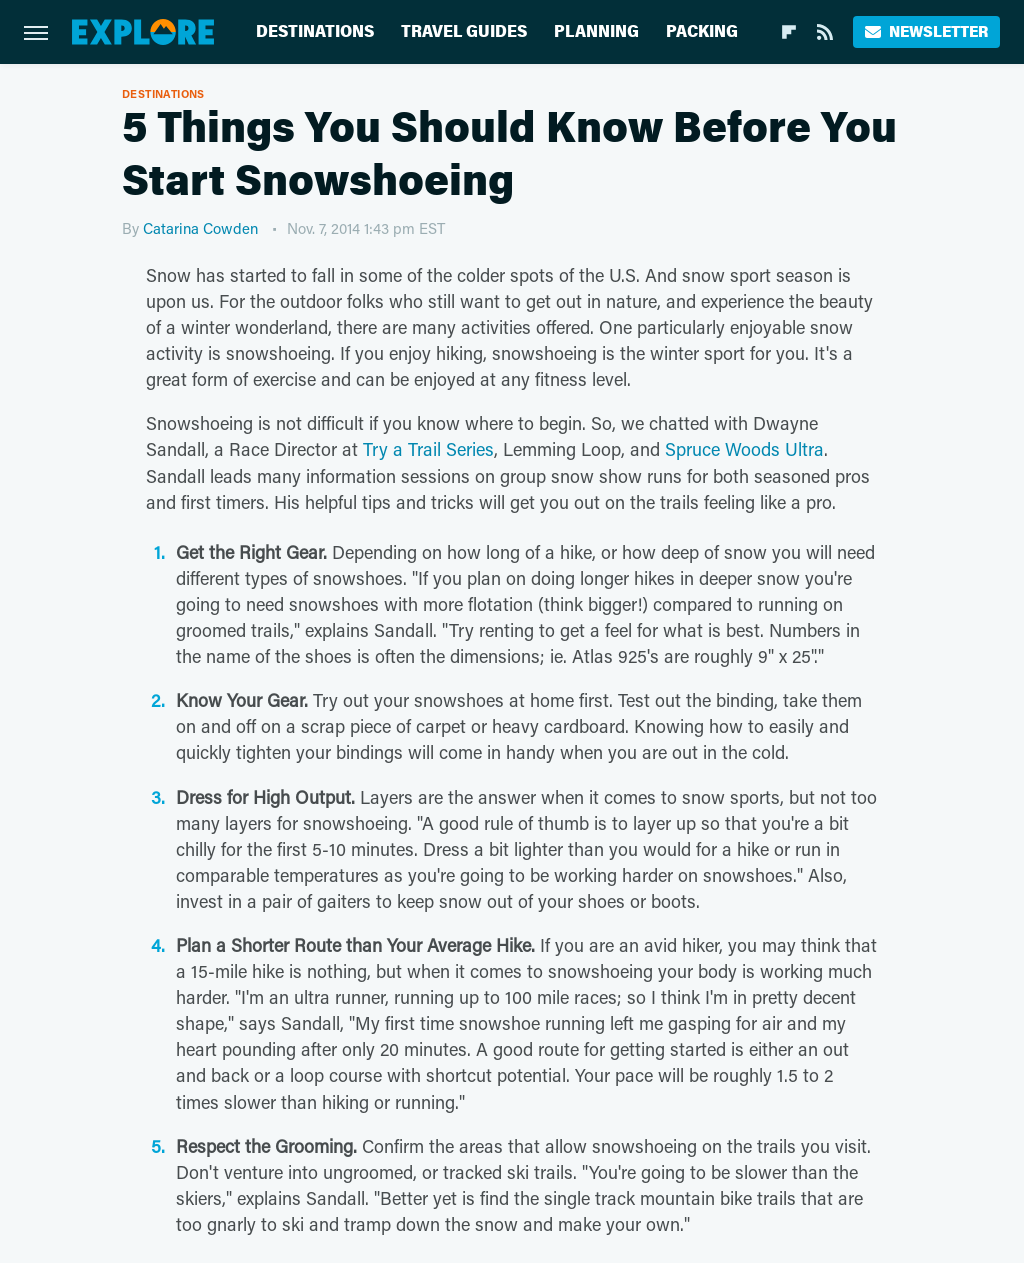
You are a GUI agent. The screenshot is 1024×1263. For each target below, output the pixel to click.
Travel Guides (464, 31)
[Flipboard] (789, 32)
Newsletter (926, 31)
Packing (702, 31)
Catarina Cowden (200, 228)
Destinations (315, 31)
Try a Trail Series (428, 449)
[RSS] (825, 32)
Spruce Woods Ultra (744, 449)
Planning (596, 31)
